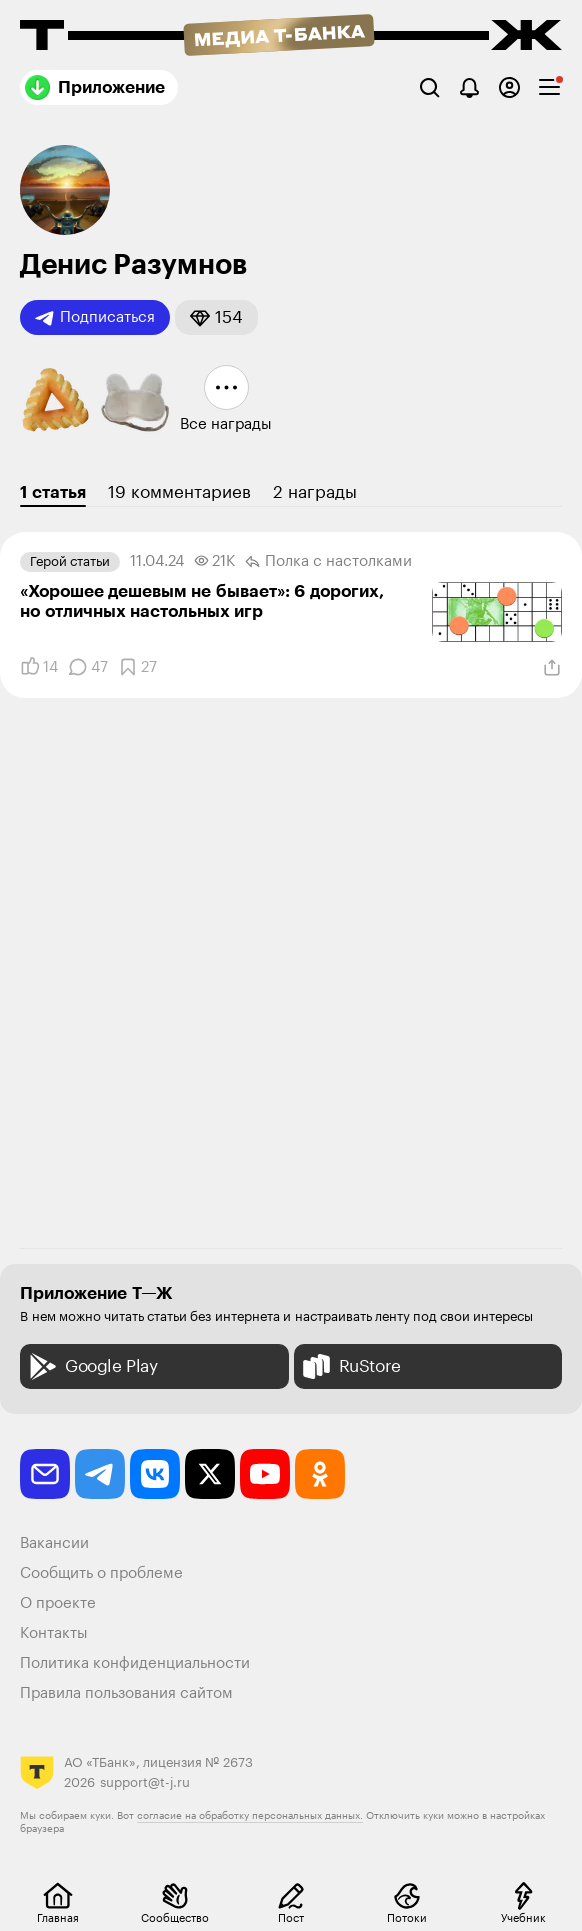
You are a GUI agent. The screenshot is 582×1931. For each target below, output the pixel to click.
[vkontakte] (155, 1474)
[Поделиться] (552, 668)
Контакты (54, 1633)
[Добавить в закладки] (137, 667)
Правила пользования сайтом (126, 1693)
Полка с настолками (328, 562)
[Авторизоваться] (509, 87)
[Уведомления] (469, 87)
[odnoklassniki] (320, 1474)
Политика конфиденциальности (135, 1663)
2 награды (315, 492)
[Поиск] (429, 87)
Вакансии (54, 1543)
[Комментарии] (88, 667)
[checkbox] (549, 87)
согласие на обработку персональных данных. (250, 1816)
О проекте (58, 1603)
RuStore (350, 1366)
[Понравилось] (39, 667)
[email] (45, 1474)
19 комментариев (179, 492)
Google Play (91, 1366)
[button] (216, 317)
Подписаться (95, 318)
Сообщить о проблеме (101, 1573)
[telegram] (100, 1474)
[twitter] (210, 1474)
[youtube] (265, 1474)
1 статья (53, 492)
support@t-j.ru (145, 1782)
